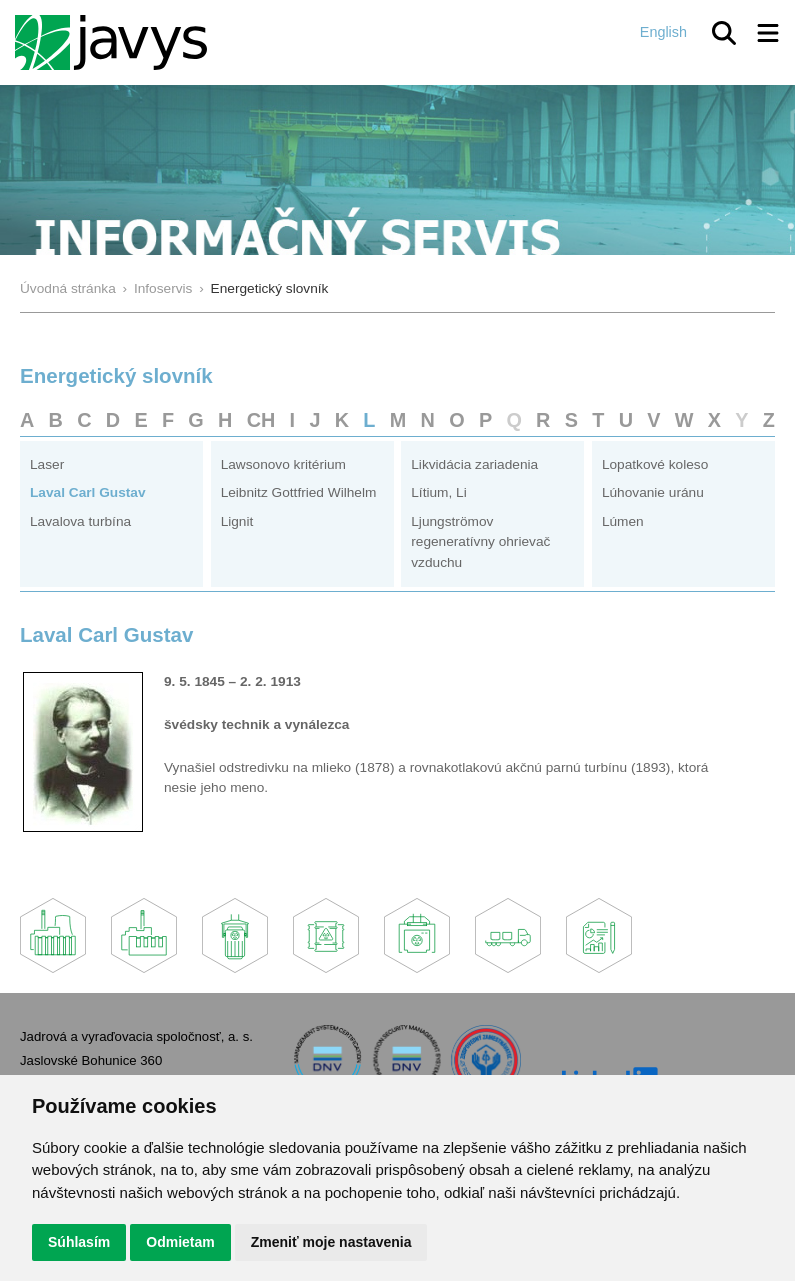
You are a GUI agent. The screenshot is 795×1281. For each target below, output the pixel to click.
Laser (47, 464)
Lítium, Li (438, 492)
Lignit (237, 521)
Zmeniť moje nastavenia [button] (331, 1242)
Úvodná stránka (68, 288)
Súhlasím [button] (79, 1242)
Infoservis (163, 288)
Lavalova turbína (80, 521)
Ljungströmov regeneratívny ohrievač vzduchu (480, 542)
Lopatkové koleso (655, 464)
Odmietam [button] (180, 1242)
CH (261, 420)
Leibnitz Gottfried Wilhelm (299, 492)
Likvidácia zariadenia (474, 464)
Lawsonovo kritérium (283, 464)
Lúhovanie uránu (653, 492)
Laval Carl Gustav (88, 492)
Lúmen (623, 521)
